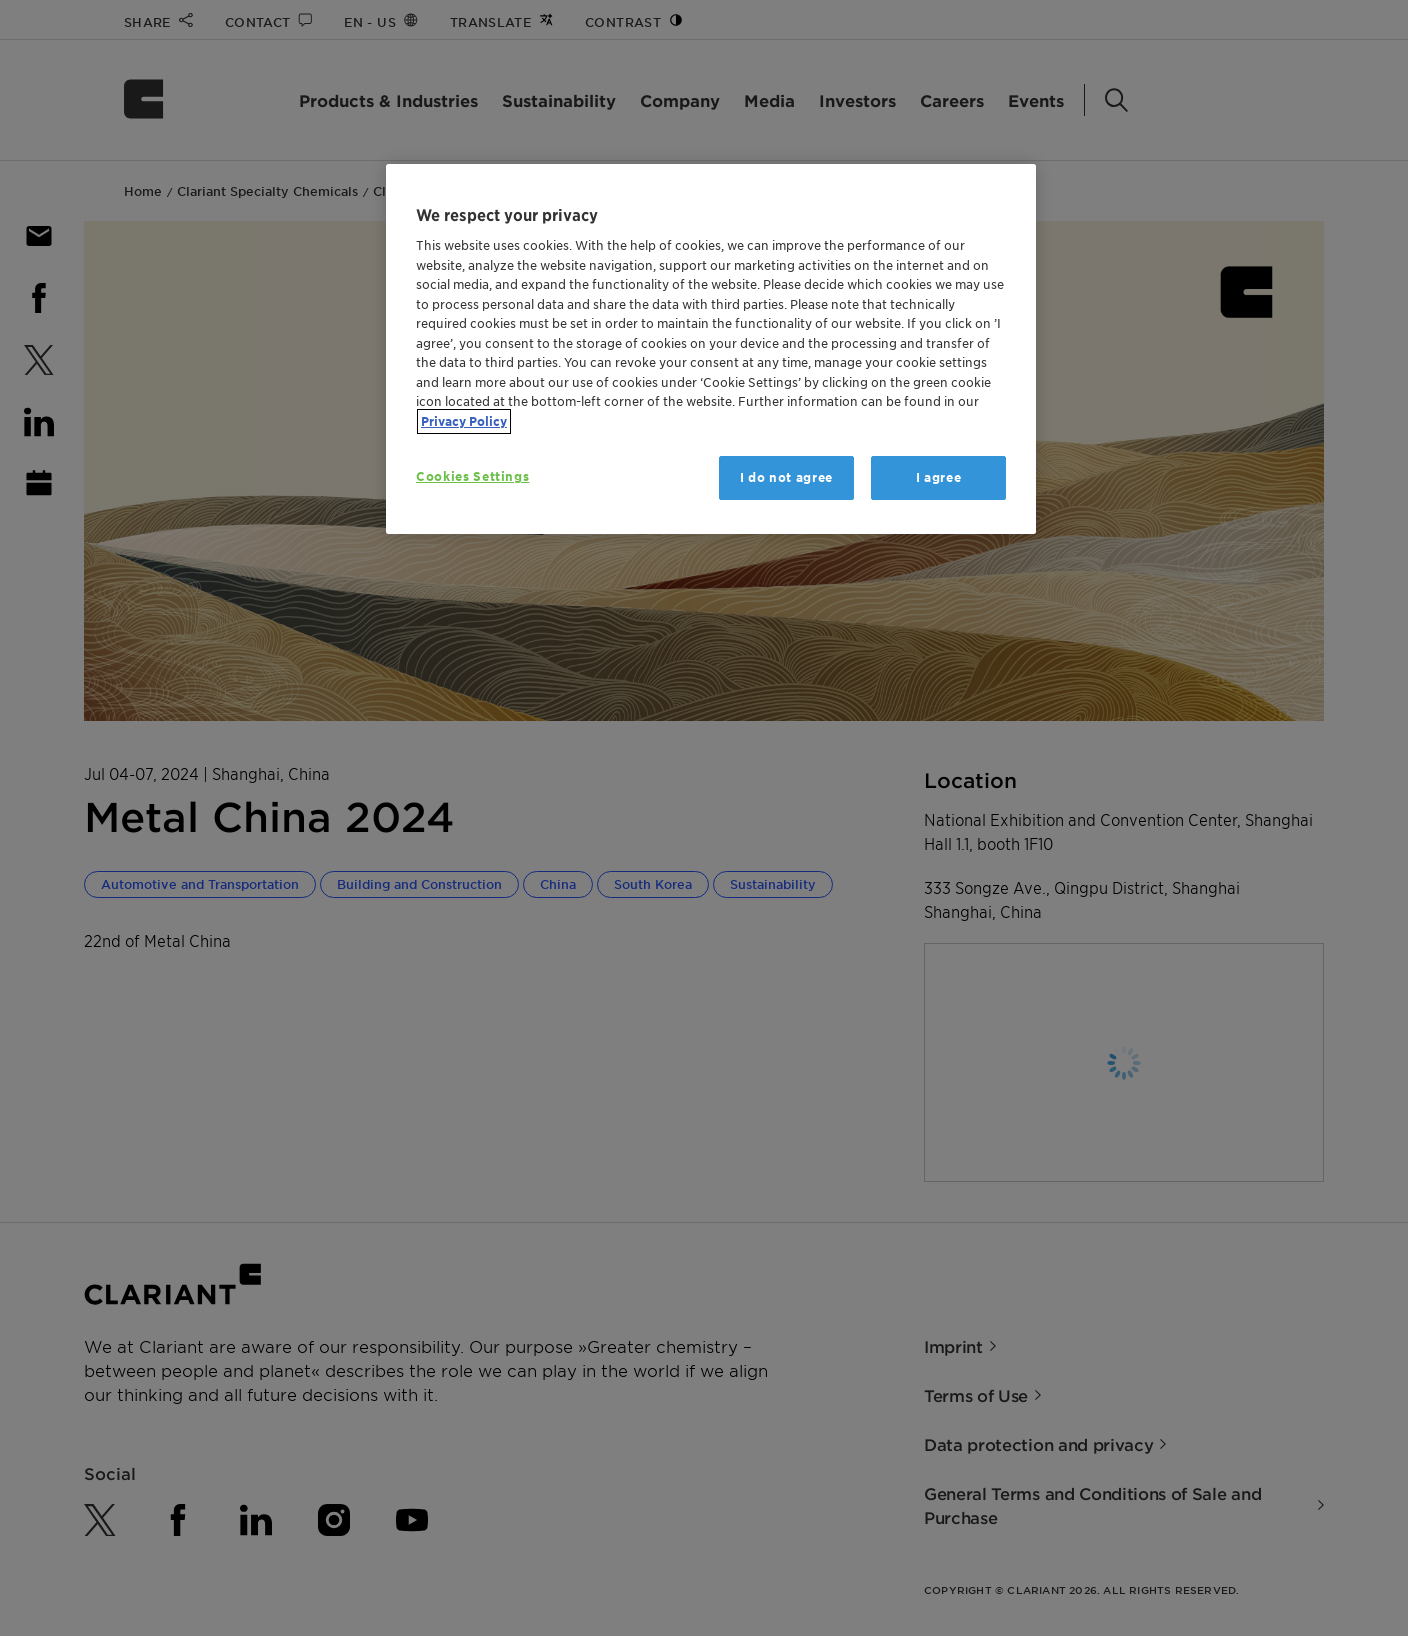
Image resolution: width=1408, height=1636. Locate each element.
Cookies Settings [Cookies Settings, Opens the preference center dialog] (472, 476)
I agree (939, 477)
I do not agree (786, 477)
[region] (711, 349)
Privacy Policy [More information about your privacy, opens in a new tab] (464, 421)
